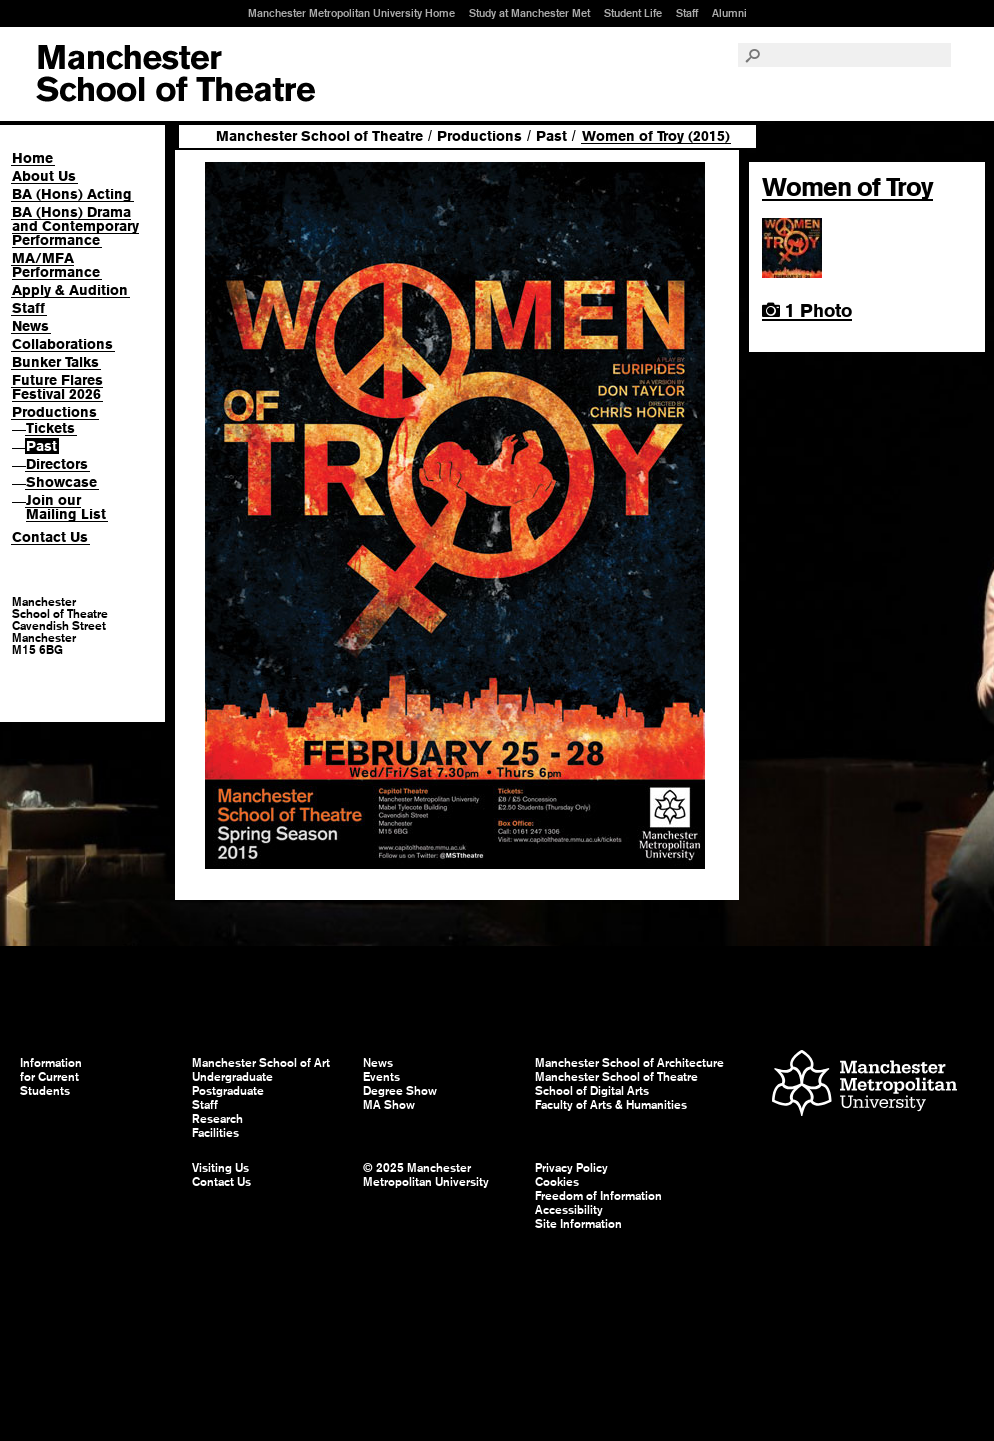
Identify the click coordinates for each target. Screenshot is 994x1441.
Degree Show (400, 1091)
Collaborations (62, 344)
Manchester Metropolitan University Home (351, 13)
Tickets (50, 428)
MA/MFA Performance (56, 265)
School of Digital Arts (592, 1091)
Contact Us (50, 537)
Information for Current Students (51, 1077)
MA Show (389, 1105)
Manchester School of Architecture (629, 1063)
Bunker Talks (55, 362)
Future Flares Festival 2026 (57, 387)
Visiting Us (220, 1168)
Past (41, 446)
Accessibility (569, 1210)
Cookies (557, 1182)
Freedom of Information (598, 1196)
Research (217, 1119)
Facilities (215, 1133)
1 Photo (807, 310)
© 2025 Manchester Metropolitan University (426, 1175)
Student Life (633, 13)
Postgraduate (228, 1091)
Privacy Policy (571, 1168)
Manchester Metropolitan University (864, 1085)
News (30, 326)
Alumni (729, 13)
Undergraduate (232, 1077)
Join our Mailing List (66, 507)
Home (32, 158)
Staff (687, 13)
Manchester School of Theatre (319, 136)
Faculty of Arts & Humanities (611, 1105)
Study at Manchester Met (529, 13)
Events (381, 1077)
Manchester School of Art (175, 74)
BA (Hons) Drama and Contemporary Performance (75, 226)
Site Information (578, 1224)
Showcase (61, 482)
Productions (54, 412)
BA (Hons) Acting (72, 194)
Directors (57, 464)
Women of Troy (847, 187)
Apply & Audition (70, 290)
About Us (44, 176)
